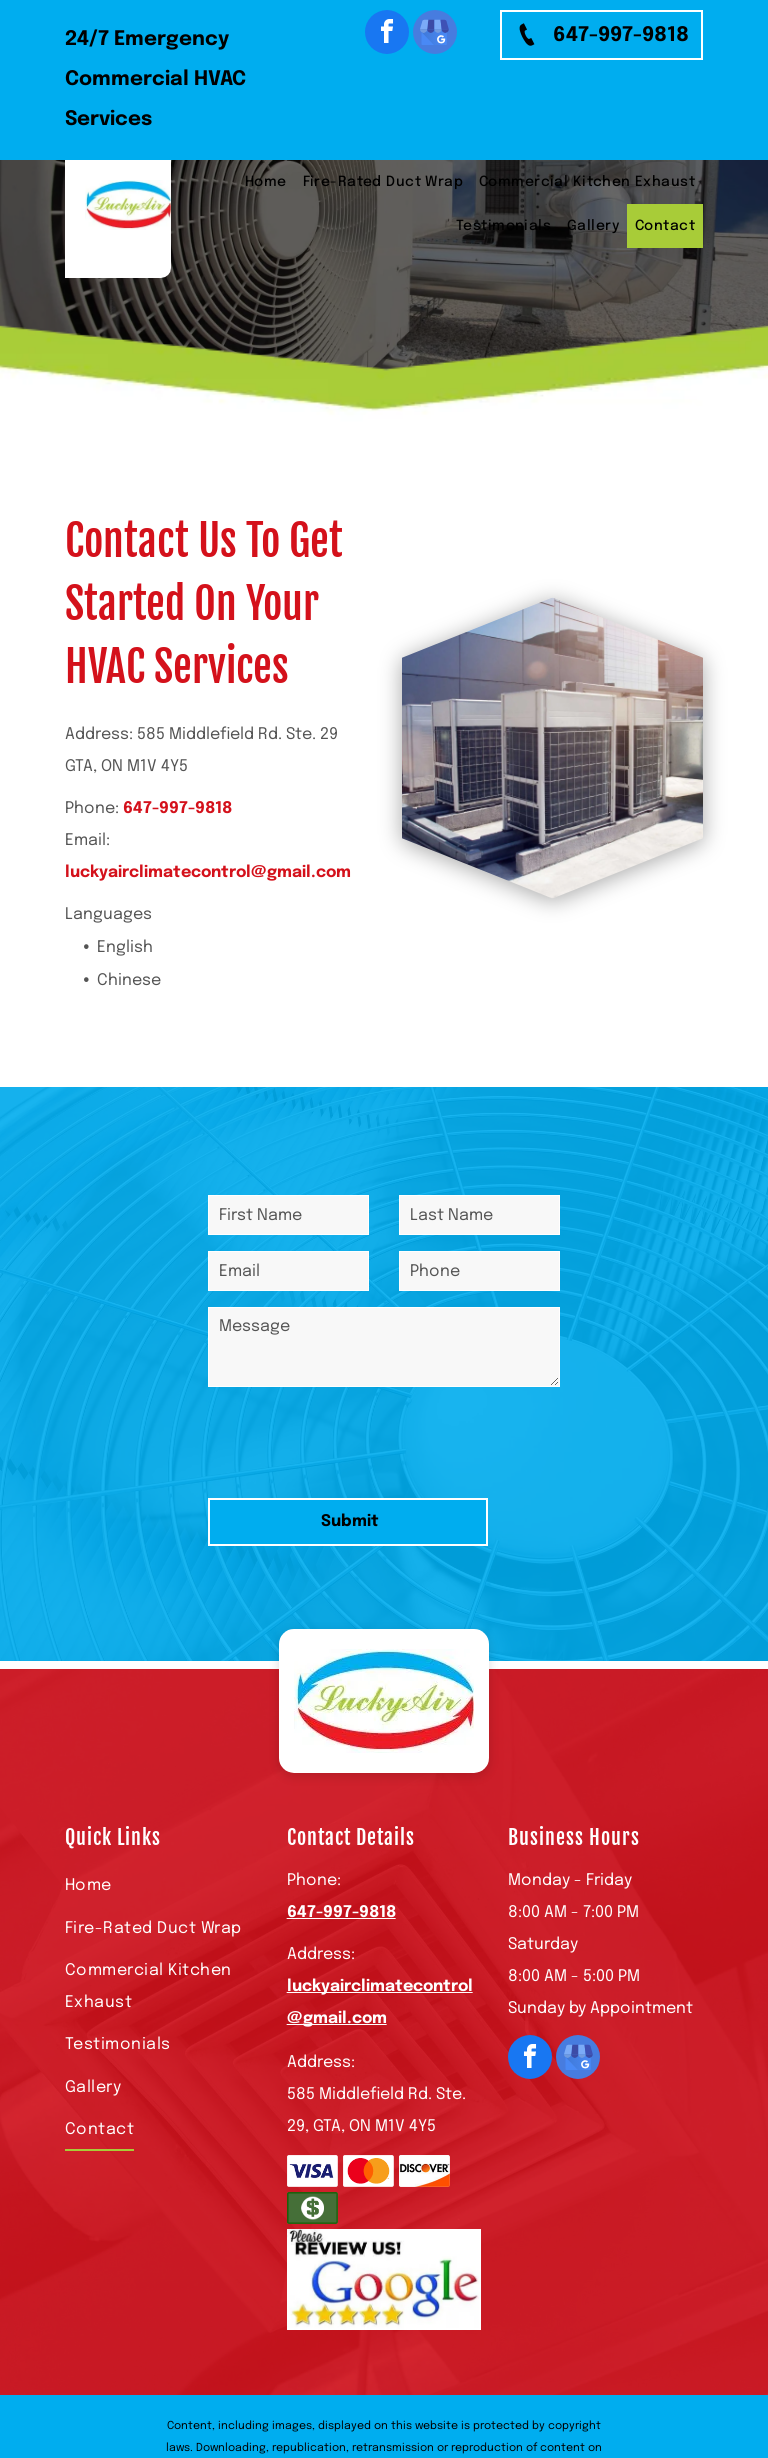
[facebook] (387, 34)
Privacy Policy (517, 2382)
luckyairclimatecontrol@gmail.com (208, 872)
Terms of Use (434, 2382)
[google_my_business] (435, 34)
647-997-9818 (177, 808)
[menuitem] (266, 182)
